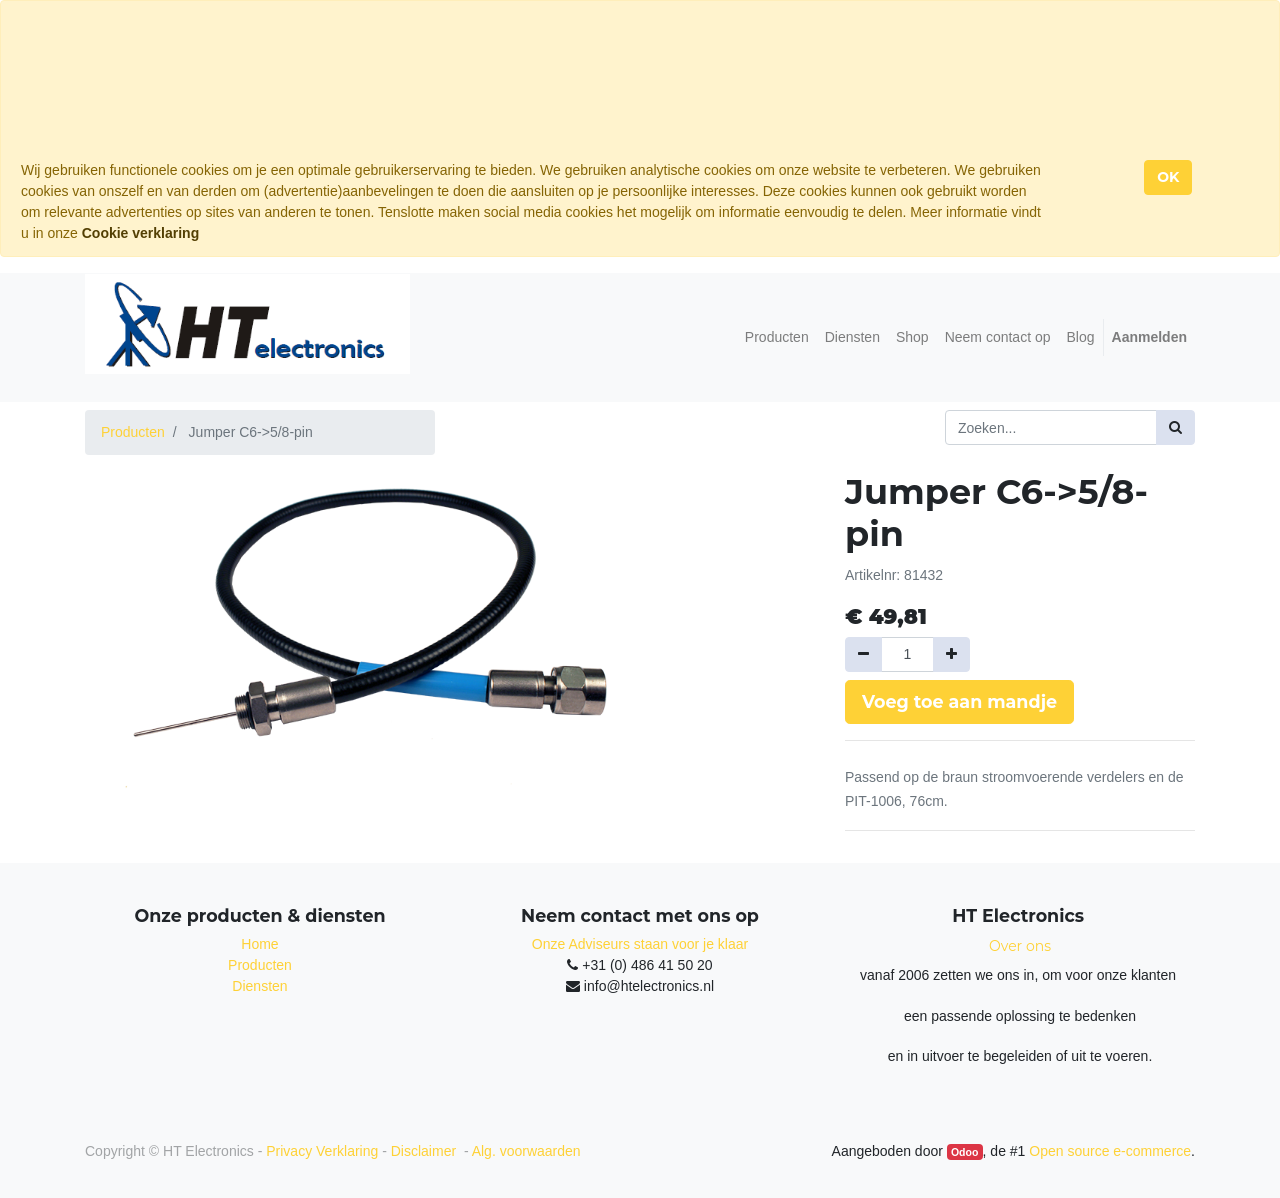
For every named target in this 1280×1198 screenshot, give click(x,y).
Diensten (259, 986)
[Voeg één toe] (951, 654)
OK (1168, 177)
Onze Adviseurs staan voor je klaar (640, 944)
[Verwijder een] (863, 654)
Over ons (1020, 946)
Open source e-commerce (1110, 1151)
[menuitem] (777, 337)
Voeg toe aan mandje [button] (959, 701)
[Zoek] (1175, 427)
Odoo (964, 1152)
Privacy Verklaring (322, 1151)
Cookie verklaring (141, 233)
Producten (133, 432)
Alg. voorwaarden (526, 1151)
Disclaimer (425, 1151)
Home (259, 944)
